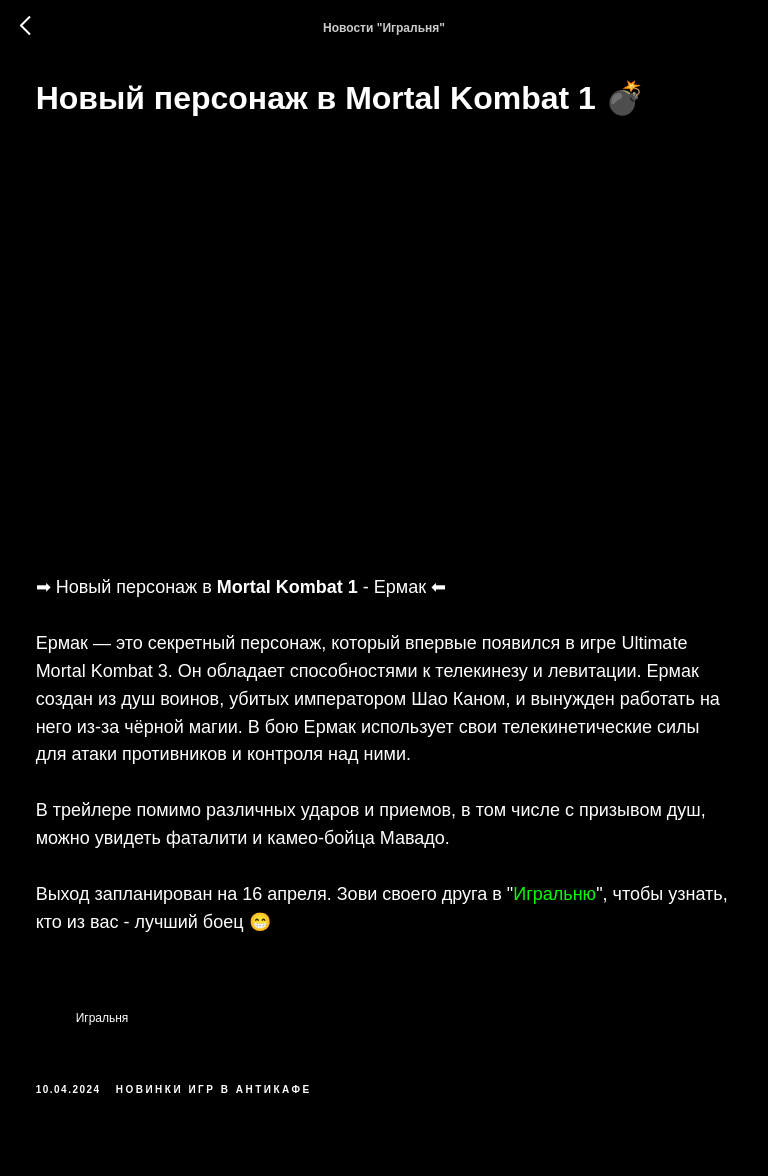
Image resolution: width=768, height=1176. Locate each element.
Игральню (583, 878)
